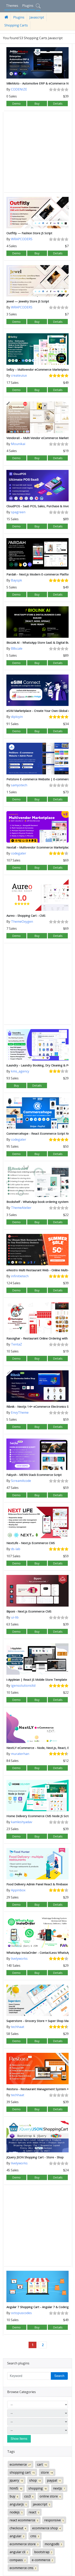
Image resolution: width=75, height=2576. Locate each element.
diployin (17, 716)
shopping (37, 2488)
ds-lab (15, 1549)
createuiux (19, 375)
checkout (18, 2528)
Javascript (36, 17)
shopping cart (22, 2472)
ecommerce (20, 2464)
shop (35, 2480)
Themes (12, 5)
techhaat (17, 2027)
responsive (54, 2520)
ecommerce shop (46, 2528)
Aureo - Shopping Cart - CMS (25, 916)
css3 (29, 2496)
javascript (42, 2504)
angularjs (18, 2504)
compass (18, 2560)
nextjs (59, 2488)
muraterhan (20, 1754)
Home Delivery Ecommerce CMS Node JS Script (38, 1816)
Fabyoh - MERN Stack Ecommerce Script (34, 1475)
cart (42, 2464)
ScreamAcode (21, 1481)
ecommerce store (24, 2544)
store (47, 2472)
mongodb (54, 2544)
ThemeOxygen (22, 921)
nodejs (16, 2512)
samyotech (19, 785)
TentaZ (16, 1344)
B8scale (16, 648)
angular (17, 2536)
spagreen (18, 512)
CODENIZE (19, 89)
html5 (16, 2488)
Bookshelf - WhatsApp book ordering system (37, 1202)
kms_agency (20, 1071)
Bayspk (16, 580)
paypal (54, 2480)
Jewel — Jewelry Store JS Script (27, 301)
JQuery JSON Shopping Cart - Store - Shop (35, 2157)
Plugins (27, 5)
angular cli (19, 2552)
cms (35, 2536)
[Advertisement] (37, 152)
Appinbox (18, 1890)
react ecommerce (24, 2520)
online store (50, 2496)
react (34, 2512)
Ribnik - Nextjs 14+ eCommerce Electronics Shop (40, 1407)
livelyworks (19, 1958)
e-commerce (43, 2560)
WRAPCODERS (21, 239)
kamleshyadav (21, 1822)
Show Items (19, 2438)
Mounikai (18, 444)
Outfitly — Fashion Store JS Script (29, 233)
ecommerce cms (23, 2568)
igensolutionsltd (23, 1685)
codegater (18, 853)
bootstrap (43, 2552)
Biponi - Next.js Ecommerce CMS (28, 1611)
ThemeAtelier (21, 1207)
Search (59, 2376)
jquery (17, 2480)
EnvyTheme (20, 1412)
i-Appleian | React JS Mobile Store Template (36, 1680)
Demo (16, 103)
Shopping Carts (16, 25)
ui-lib (15, 1617)
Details (58, 103)
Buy (37, 103)
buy (14, 2496)
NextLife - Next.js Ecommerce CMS (30, 1543)
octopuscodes (21, 2313)
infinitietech (20, 1276)
